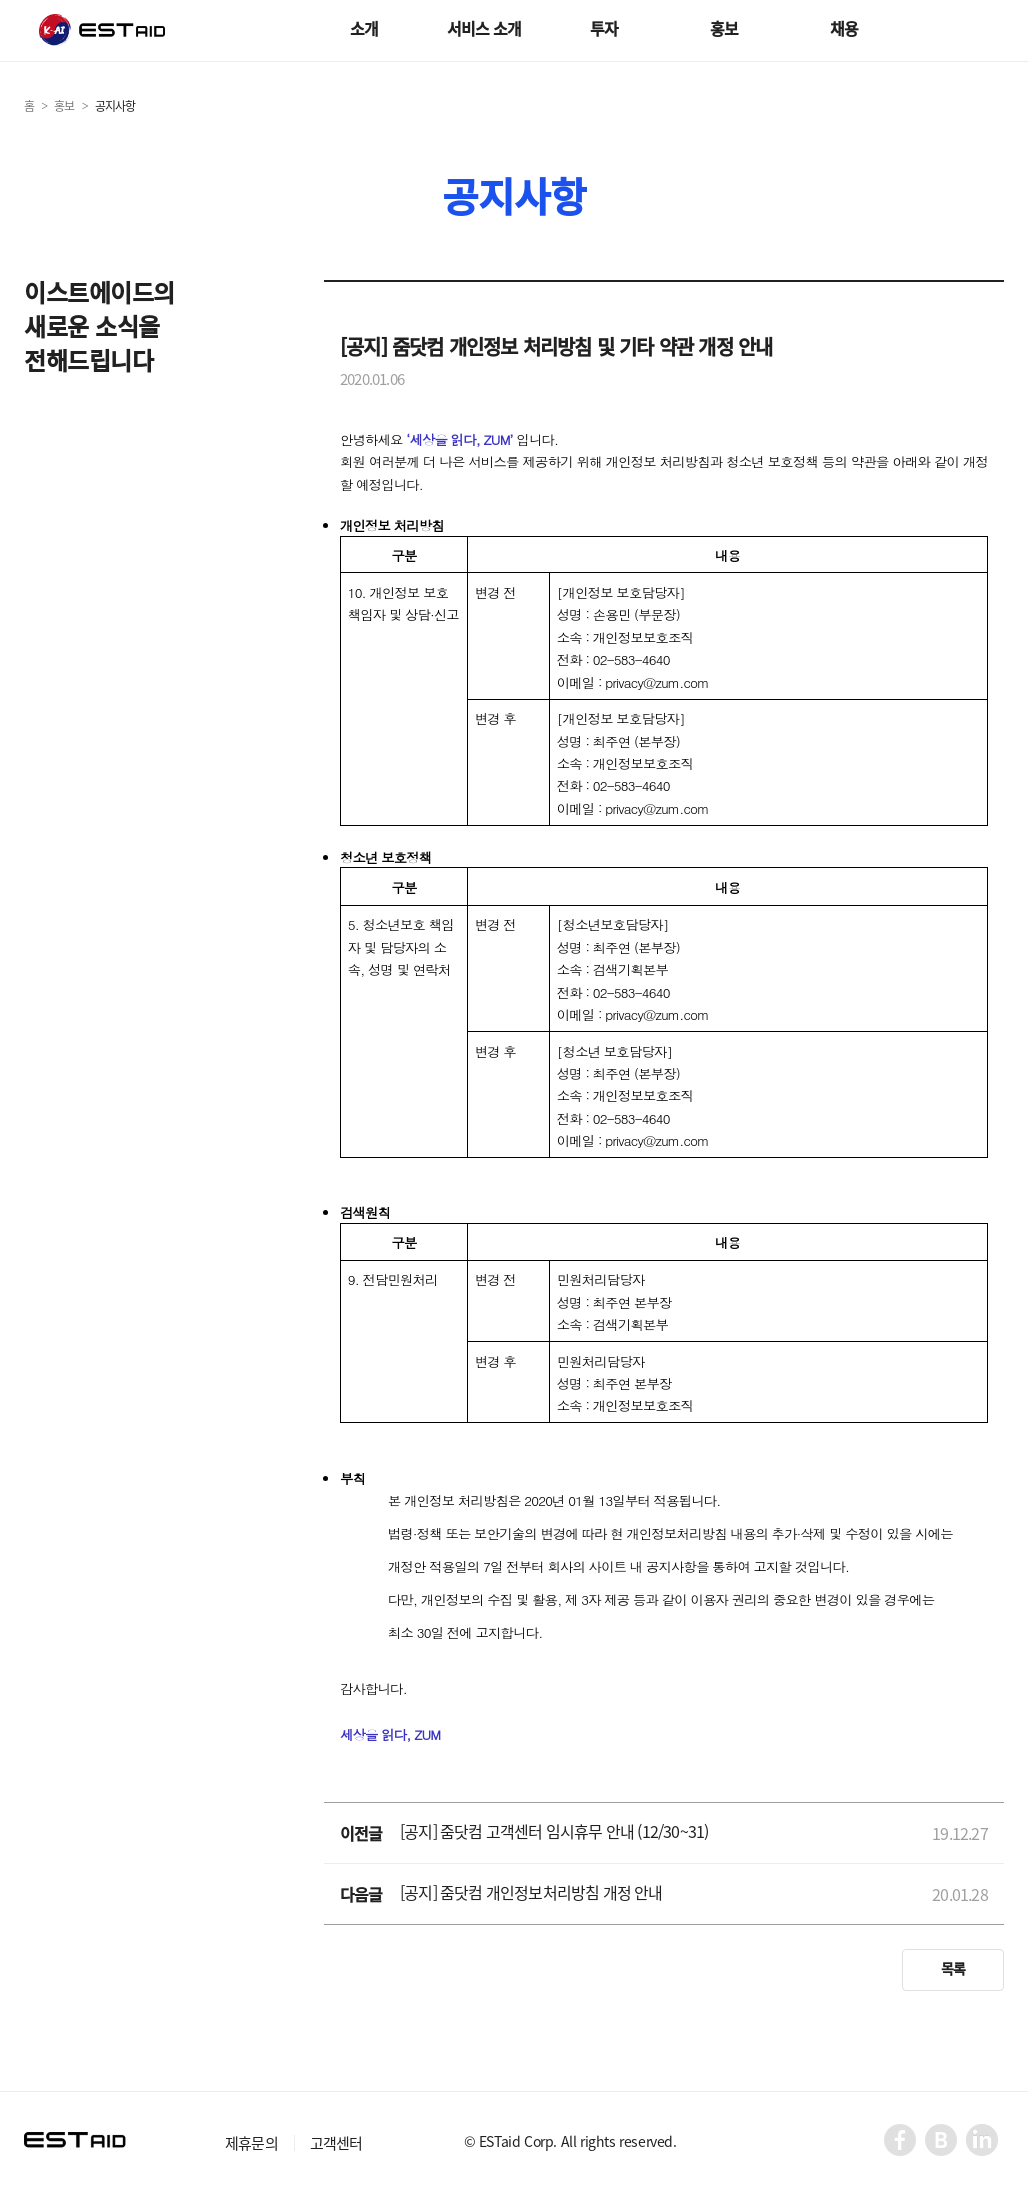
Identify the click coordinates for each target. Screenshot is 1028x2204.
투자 (604, 28)
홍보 (724, 28)
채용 (844, 28)
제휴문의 (251, 2143)
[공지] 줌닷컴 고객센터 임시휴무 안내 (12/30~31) (554, 1831)
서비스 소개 (484, 28)
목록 (953, 1968)
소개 (364, 28)
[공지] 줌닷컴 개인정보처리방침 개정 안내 (531, 1892)
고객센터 (336, 2143)
